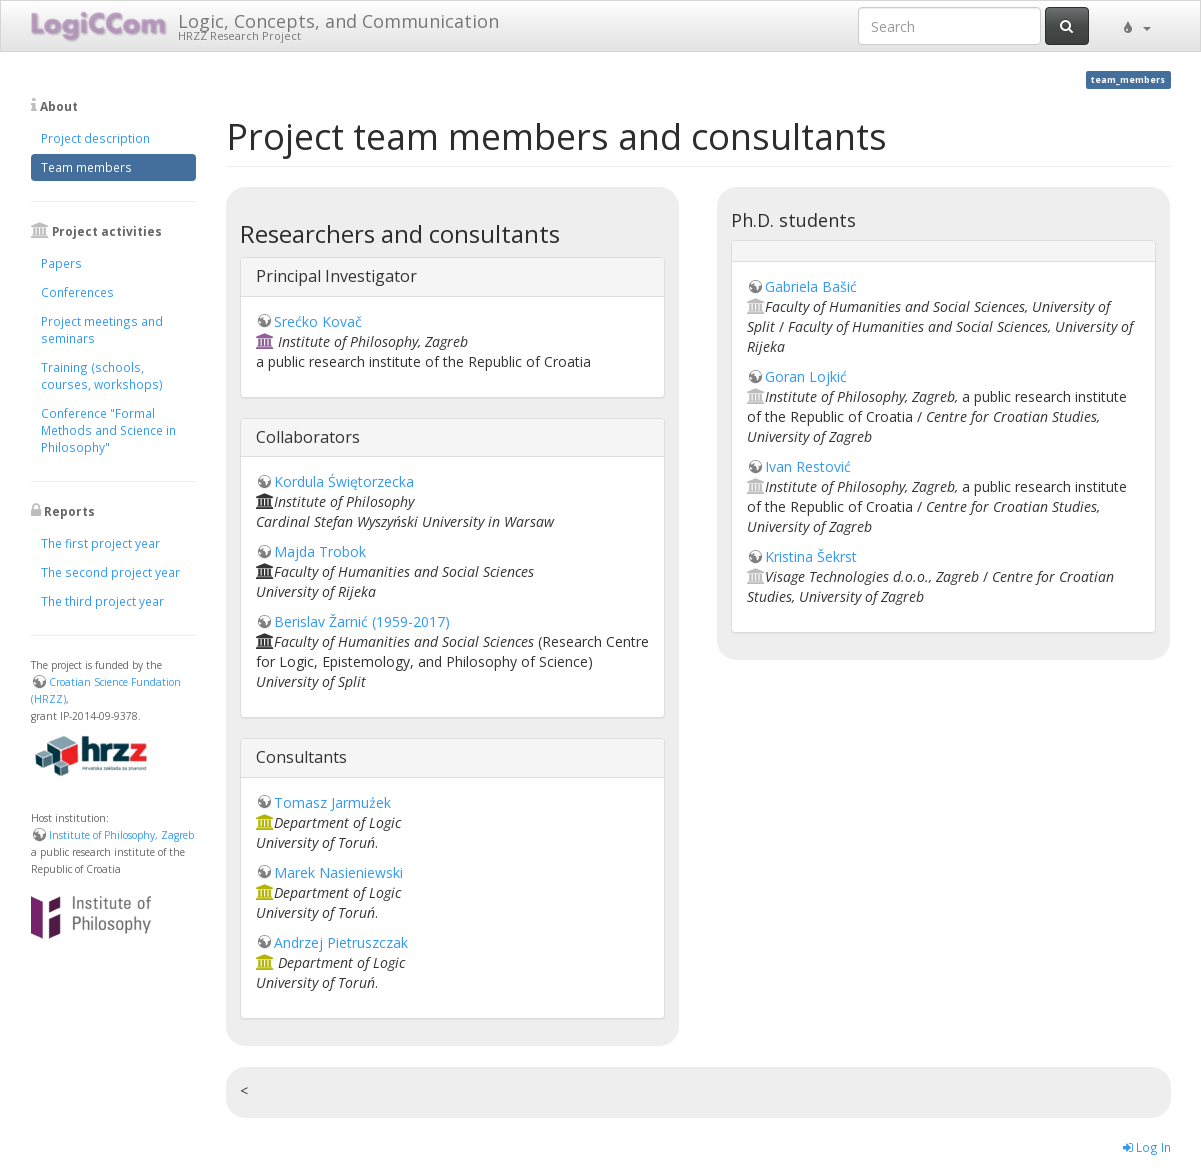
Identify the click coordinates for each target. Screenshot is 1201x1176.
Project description (95, 138)
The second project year (110, 572)
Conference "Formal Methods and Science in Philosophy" (108, 430)
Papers (61, 263)
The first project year (100, 543)
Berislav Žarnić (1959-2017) (362, 621)
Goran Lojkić (806, 376)
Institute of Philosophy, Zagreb (121, 835)
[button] (1135, 26)
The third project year (102, 601)
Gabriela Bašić (811, 286)
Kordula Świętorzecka (344, 481)
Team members (86, 167)
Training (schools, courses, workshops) (102, 375)
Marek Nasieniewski (338, 872)
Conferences (77, 292)
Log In (1147, 1147)
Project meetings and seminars (102, 329)
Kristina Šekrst (811, 556)
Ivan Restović (808, 466)
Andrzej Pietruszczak (341, 942)
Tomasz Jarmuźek (332, 802)
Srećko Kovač (318, 321)
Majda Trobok (320, 551)
